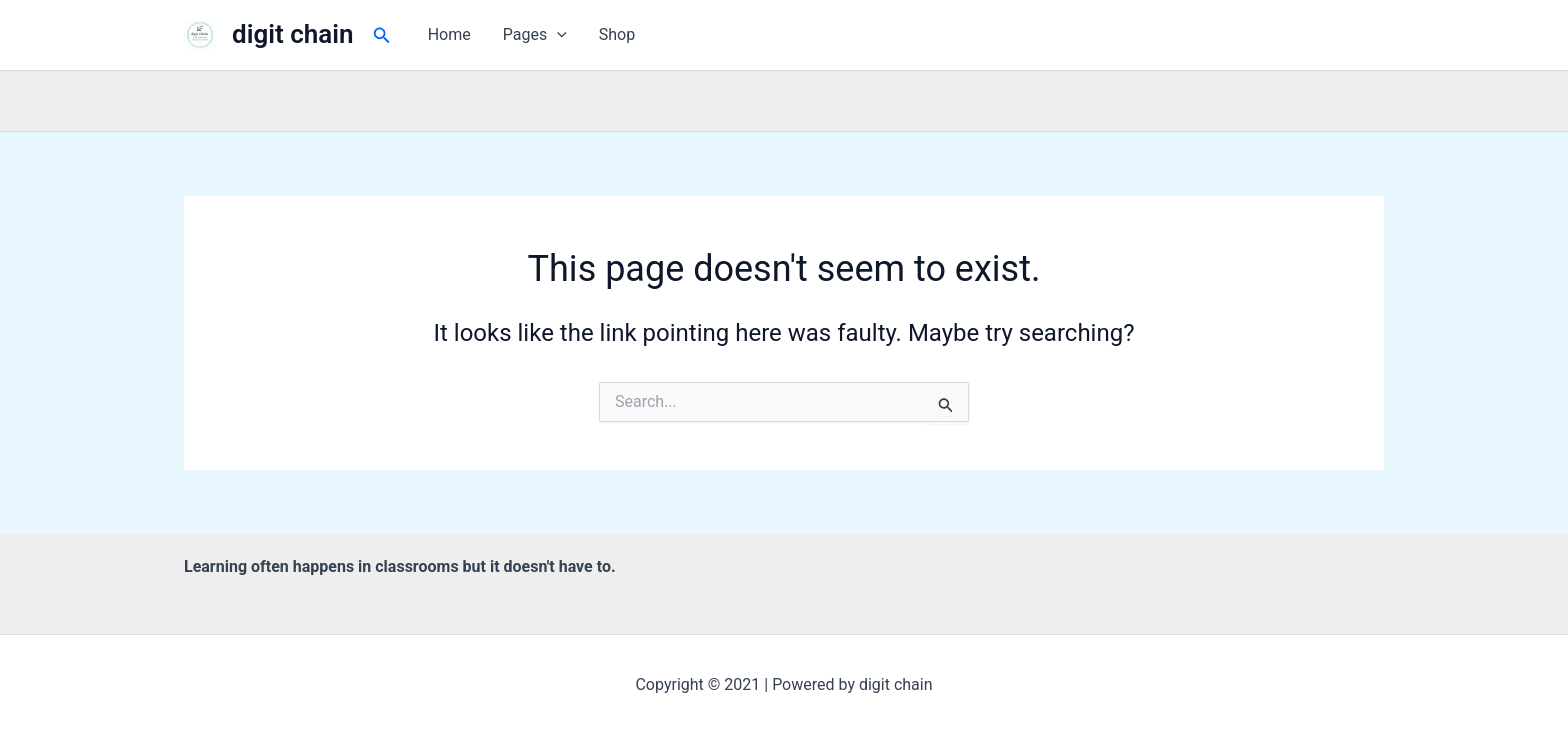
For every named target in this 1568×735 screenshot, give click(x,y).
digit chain (292, 34)
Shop (617, 34)
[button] (382, 35)
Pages (535, 35)
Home (449, 34)
